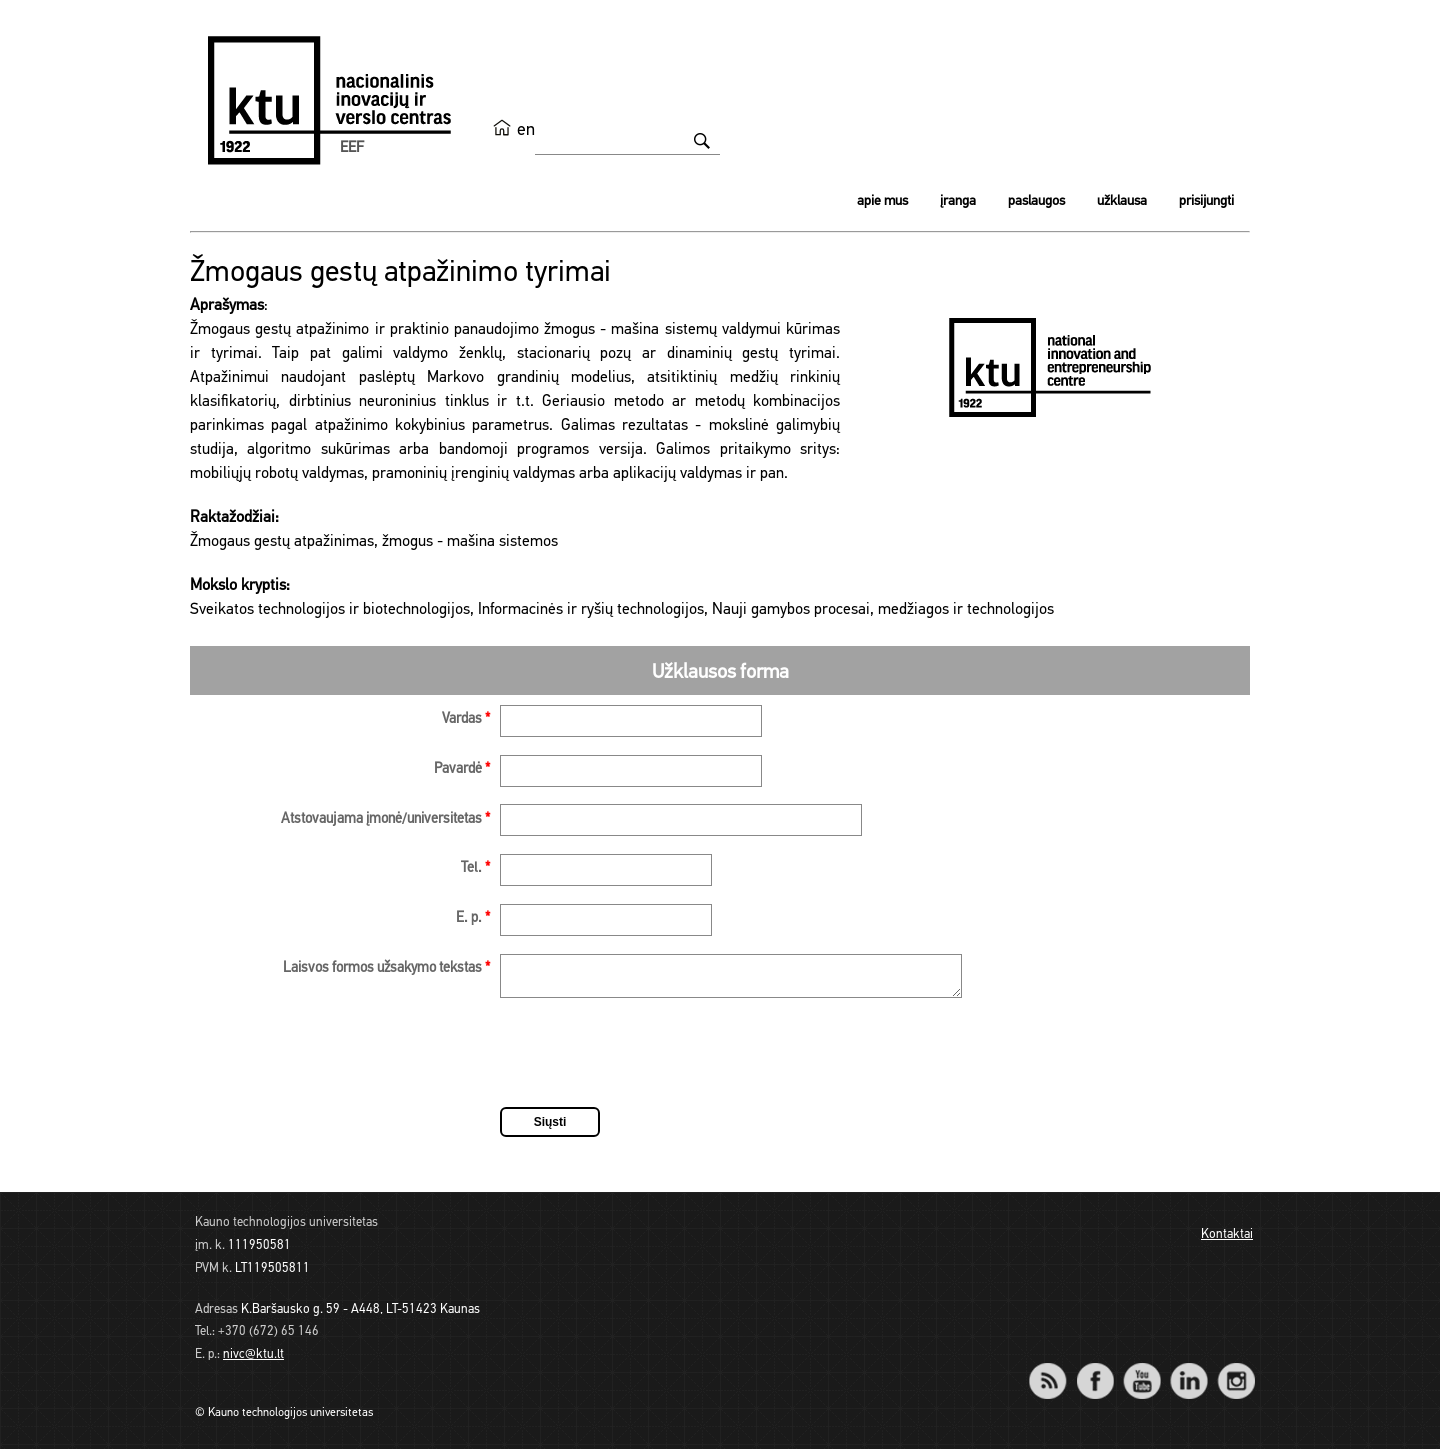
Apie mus (882, 201)
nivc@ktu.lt (253, 1360)
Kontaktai (1227, 1240)
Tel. (475, 868)
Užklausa (1122, 201)
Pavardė (462, 769)
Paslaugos (1036, 201)
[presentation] (652, 1062)
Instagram (1235, 1373)
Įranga (958, 201)
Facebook (1094, 1373)
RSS (1056, 1373)
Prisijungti (1206, 201)
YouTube (1141, 1373)
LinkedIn (1188, 1373)
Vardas (466, 719)
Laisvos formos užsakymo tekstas (386, 968)
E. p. (473, 918)
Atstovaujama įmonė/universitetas (385, 819)
